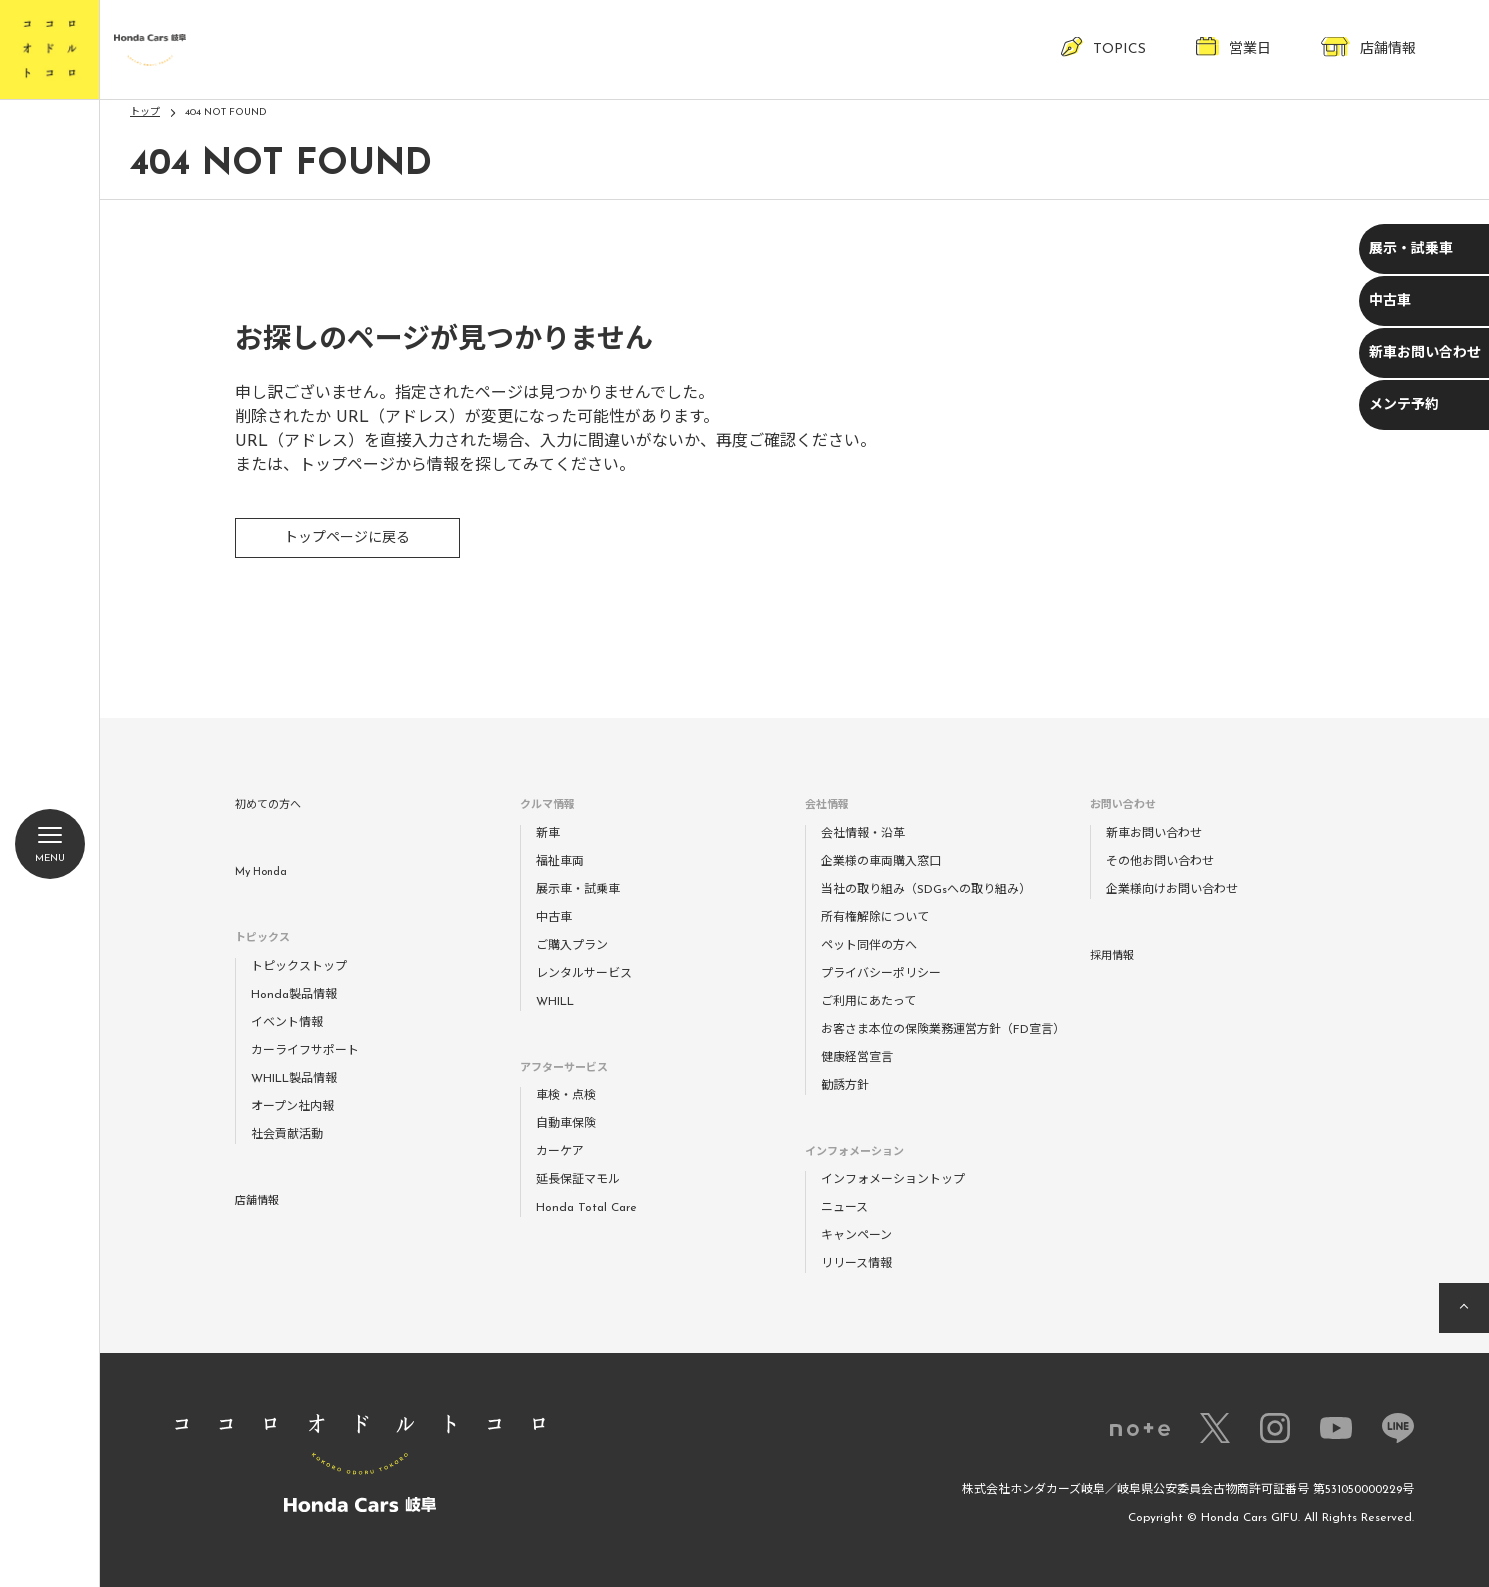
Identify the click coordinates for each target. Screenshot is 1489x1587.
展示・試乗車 (1411, 249)
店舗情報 (1368, 46)
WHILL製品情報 (294, 1079)
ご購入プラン (572, 946)
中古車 (1390, 301)
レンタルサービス (584, 974)
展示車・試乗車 (578, 890)
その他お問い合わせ (1160, 862)
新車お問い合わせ (1425, 353)
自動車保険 (566, 1124)
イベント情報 (287, 1023)
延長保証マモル (578, 1180)
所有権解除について (875, 918)
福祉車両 (560, 862)
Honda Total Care (586, 1208)
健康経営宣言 (857, 1058)
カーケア (560, 1152)
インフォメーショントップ (893, 1180)
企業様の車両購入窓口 (881, 862)
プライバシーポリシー (881, 974)
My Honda (261, 872)
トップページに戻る (347, 538)
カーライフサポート (305, 1051)
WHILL (555, 1002)
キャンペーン (856, 1236)
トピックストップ (299, 967)
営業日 (1233, 46)
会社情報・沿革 (863, 834)
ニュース (844, 1208)
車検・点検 (566, 1096)
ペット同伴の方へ (869, 946)
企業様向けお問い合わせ (1172, 890)
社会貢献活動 (287, 1135)
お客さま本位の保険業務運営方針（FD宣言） (943, 1030)
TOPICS (1103, 46)
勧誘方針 (845, 1086)
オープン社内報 (292, 1107)
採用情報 (1112, 956)
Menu (50, 849)
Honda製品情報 (294, 995)
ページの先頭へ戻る (1464, 1308)
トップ (145, 112)
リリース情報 (856, 1264)
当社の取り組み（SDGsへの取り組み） (926, 890)
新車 (548, 834)
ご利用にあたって (868, 1002)
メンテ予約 (1404, 405)
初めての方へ (268, 805)
